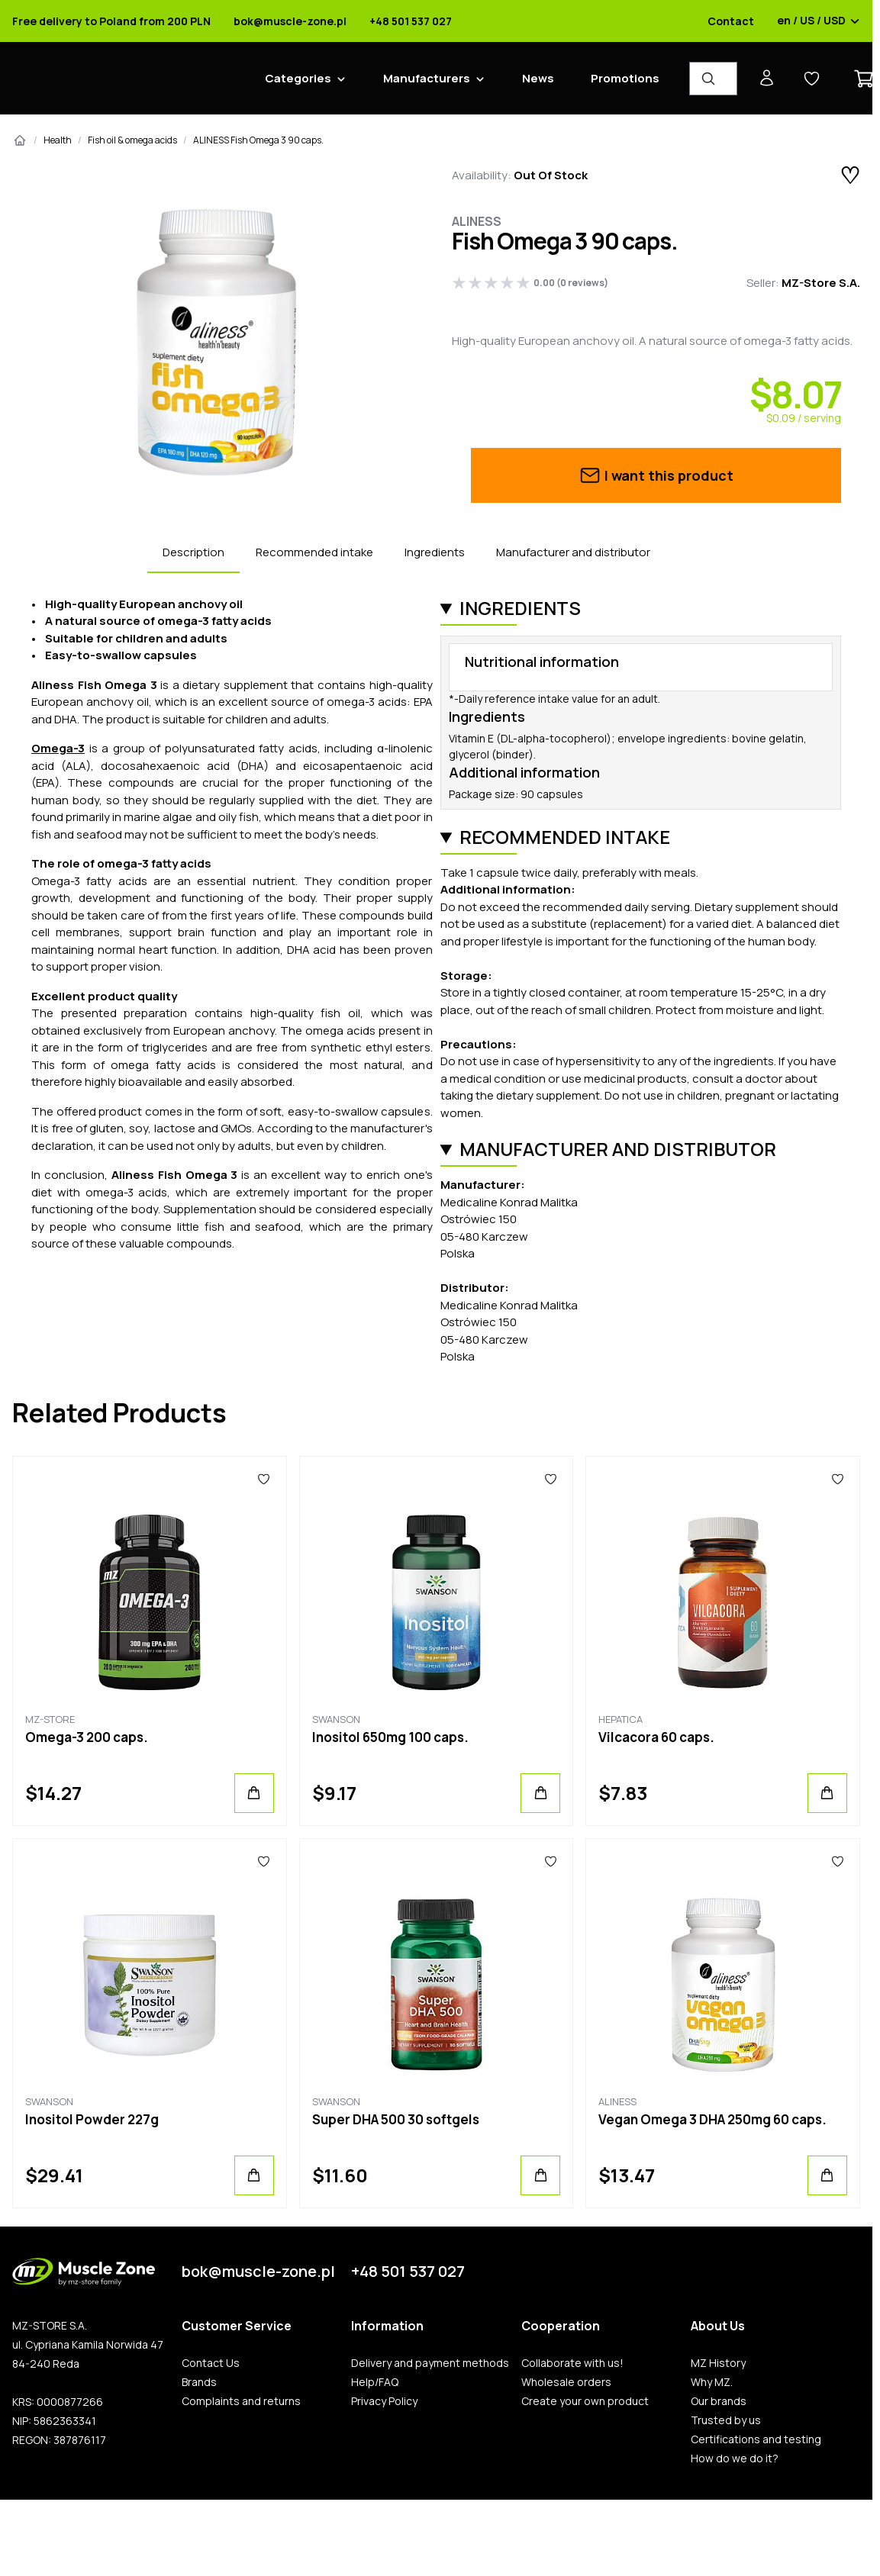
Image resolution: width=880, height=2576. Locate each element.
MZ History (718, 2363)
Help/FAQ (374, 2382)
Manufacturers (426, 78)
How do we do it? (734, 2458)
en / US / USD (818, 21)
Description (193, 552)
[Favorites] (264, 1479)
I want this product (656, 475)
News (538, 78)
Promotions (625, 78)
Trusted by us (726, 2420)
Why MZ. (712, 2382)
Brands (199, 2382)
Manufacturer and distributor (573, 552)
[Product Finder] (713, 78)
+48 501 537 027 (410, 21)
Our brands (718, 2401)
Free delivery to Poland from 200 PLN (111, 21)
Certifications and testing (756, 2439)
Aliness (476, 221)
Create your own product (585, 2401)
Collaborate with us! (572, 2363)
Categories (298, 78)
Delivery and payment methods (430, 2363)
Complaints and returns (241, 2401)
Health (58, 140)
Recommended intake (314, 552)
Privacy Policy (384, 2401)
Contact (731, 21)
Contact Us (211, 2363)
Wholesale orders (566, 2382)
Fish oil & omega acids (132, 140)
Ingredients (435, 552)
